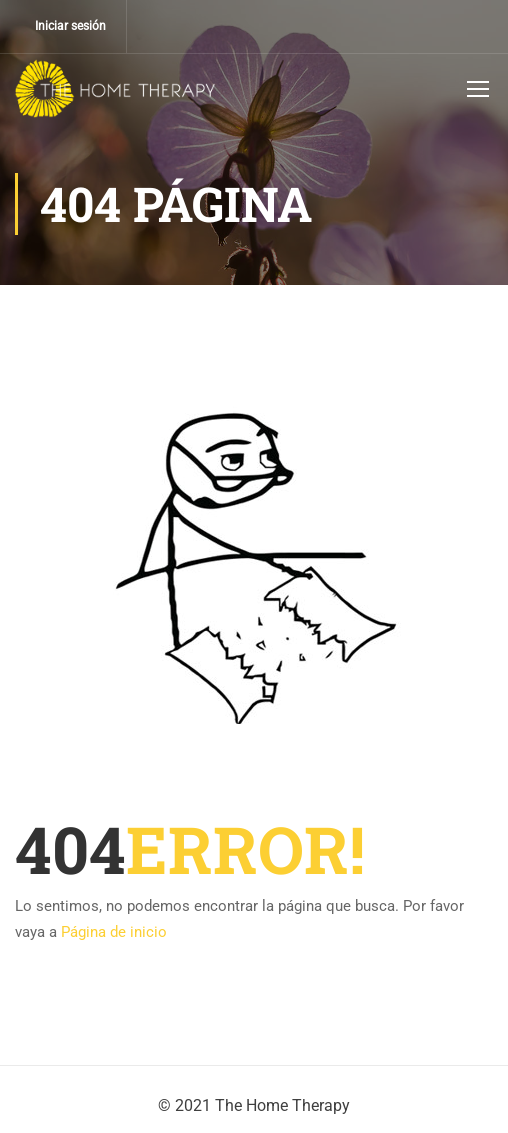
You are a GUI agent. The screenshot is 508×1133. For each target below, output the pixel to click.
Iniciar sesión (70, 26)
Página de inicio (114, 932)
